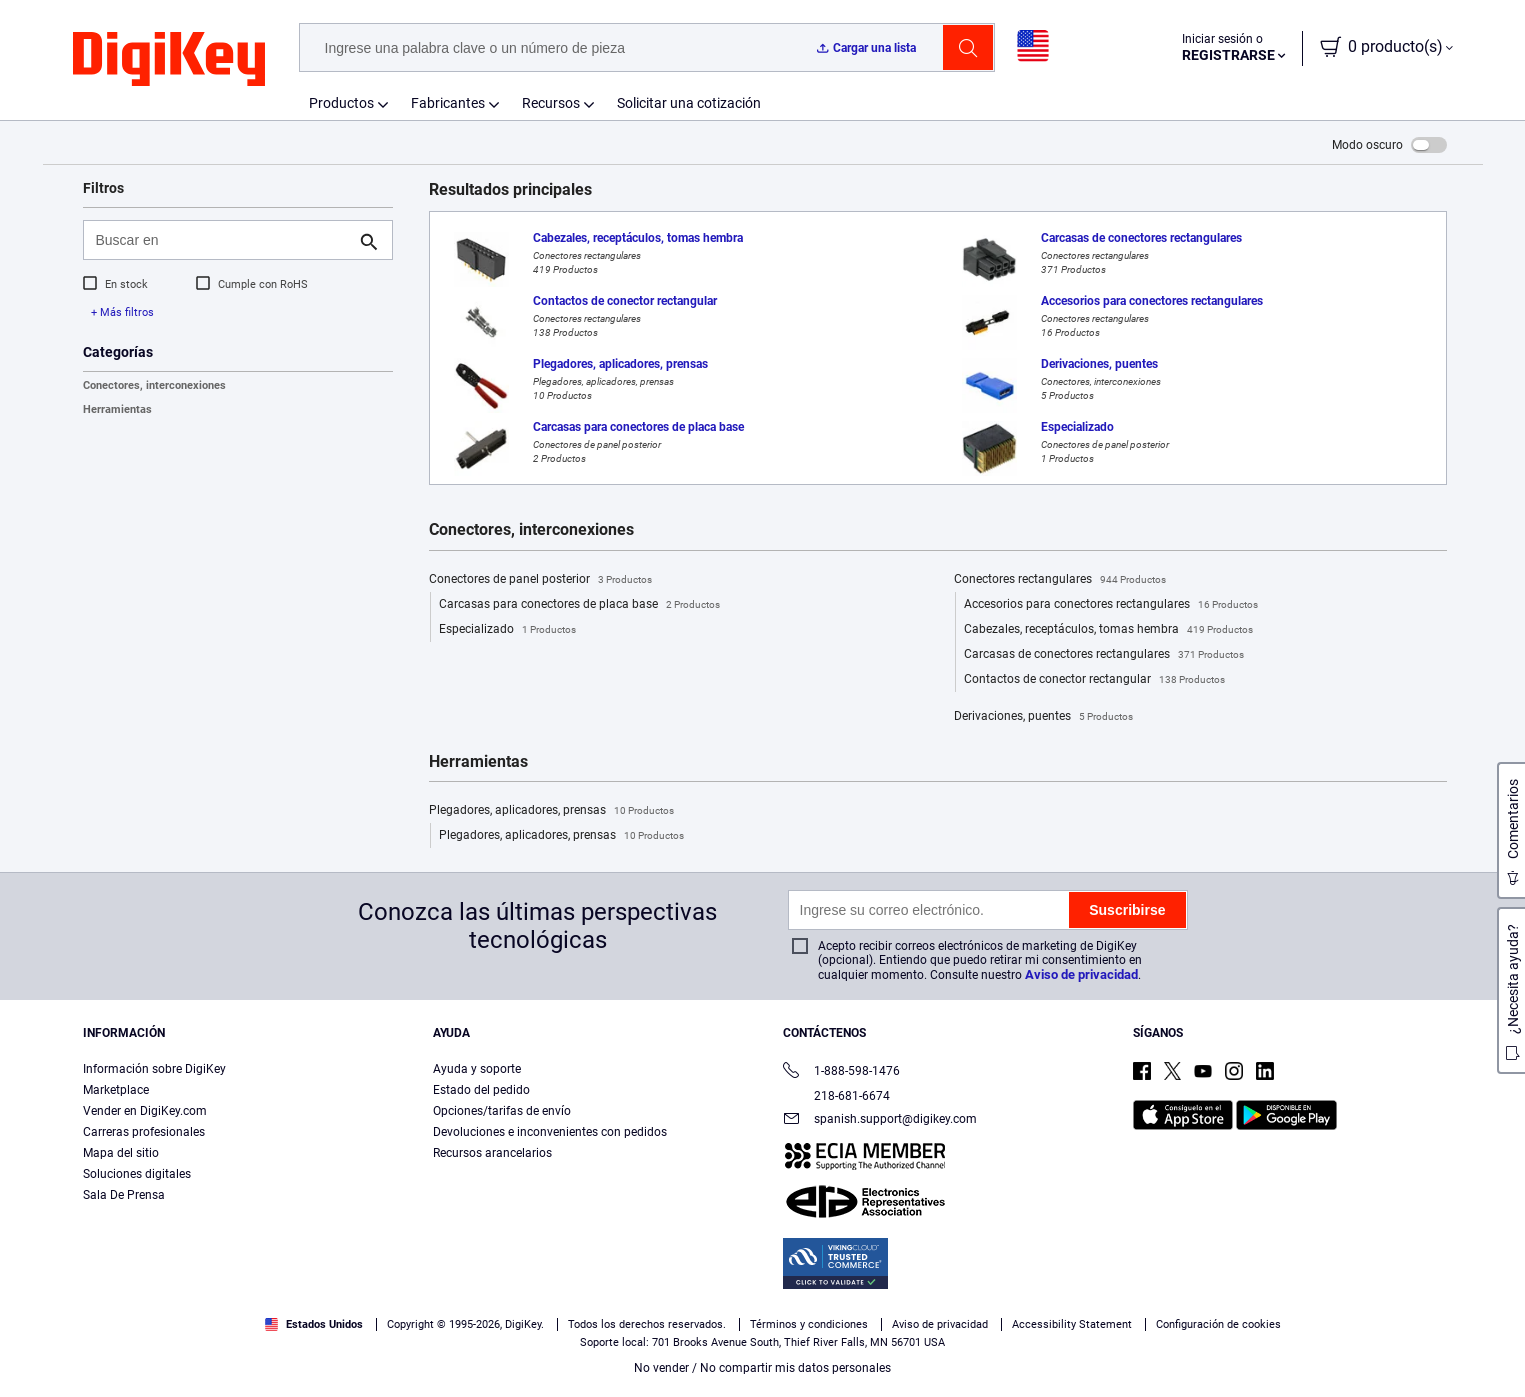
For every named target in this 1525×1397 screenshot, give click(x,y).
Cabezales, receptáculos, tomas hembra (1108, 630)
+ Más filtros (122, 312)
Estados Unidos (314, 1324)
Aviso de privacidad (1081, 974)
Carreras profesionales (144, 1132)
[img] (169, 60)
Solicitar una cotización (689, 103)
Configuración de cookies (1218, 1324)
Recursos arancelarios (492, 1153)
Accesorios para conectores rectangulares (1111, 605)
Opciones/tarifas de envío (502, 1111)
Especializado (507, 630)
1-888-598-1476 (841, 1072)
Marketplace (116, 1090)
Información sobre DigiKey (154, 1069)
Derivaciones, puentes (1043, 717)
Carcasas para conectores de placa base (579, 605)
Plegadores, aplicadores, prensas (551, 811)
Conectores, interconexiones (154, 385)
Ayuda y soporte (477, 1069)
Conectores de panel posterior (540, 580)
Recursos (551, 103)
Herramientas (117, 409)
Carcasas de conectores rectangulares (1104, 655)
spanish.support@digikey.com (880, 1120)
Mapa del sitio (121, 1153)
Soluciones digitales (137, 1174)
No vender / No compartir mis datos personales (762, 1368)
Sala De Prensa (124, 1195)
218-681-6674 (836, 1096)
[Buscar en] (222, 240)
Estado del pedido (481, 1090)
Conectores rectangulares (1060, 580)
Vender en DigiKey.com (145, 1111)
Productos (341, 103)
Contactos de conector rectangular (1094, 680)
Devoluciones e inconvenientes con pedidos (550, 1132)
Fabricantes (448, 103)
